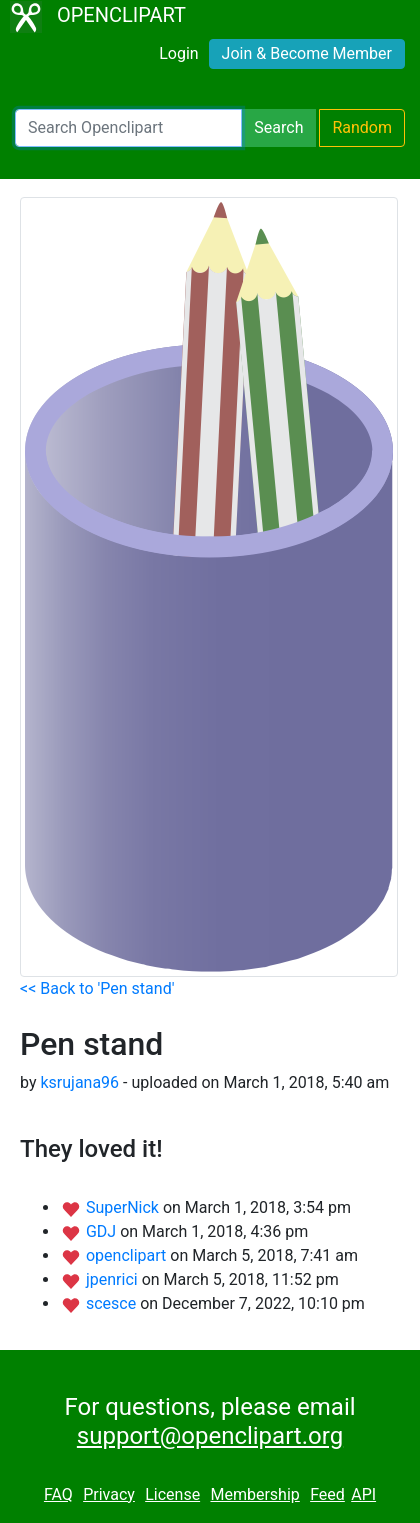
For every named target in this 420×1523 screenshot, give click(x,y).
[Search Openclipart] (128, 128)
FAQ (58, 1494)
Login (178, 53)
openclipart (128, 1255)
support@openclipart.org (210, 1436)
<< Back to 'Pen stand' (97, 988)
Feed (327, 1494)
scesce (113, 1303)
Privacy (109, 1494)
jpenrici (114, 1279)
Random (362, 127)
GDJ (103, 1231)
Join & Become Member (307, 53)
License (172, 1494)
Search (278, 127)
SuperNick (124, 1207)
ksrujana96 (79, 1082)
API (363, 1494)
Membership (254, 1494)
